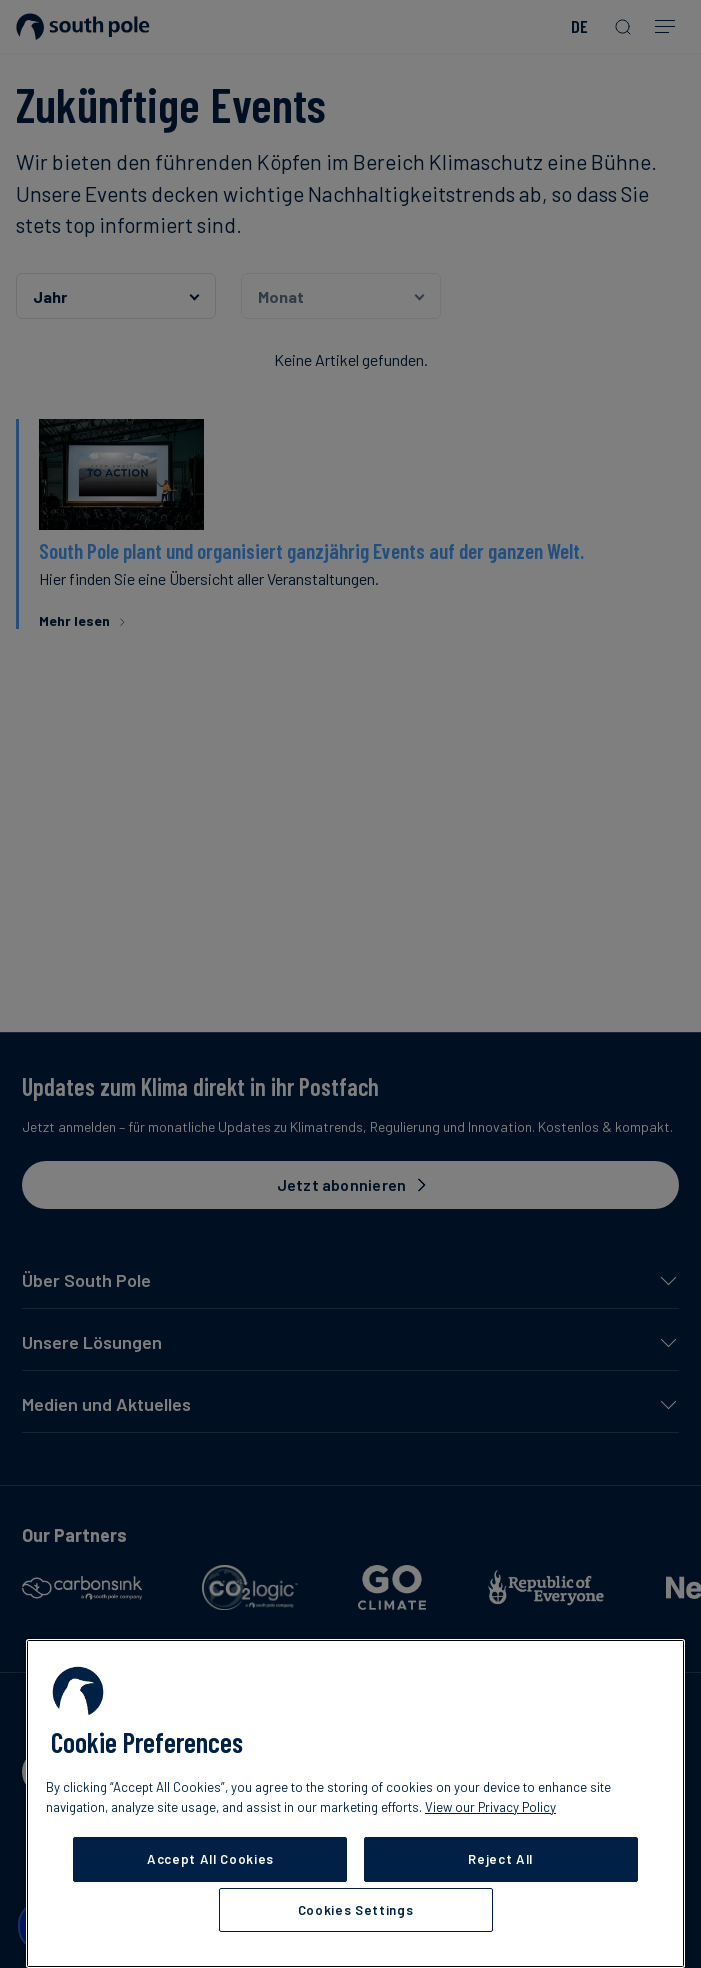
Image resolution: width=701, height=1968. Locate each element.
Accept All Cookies (210, 1859)
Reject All (500, 1859)
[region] (355, 1803)
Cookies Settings (356, 1910)
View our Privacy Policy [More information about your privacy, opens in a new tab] (490, 1807)
